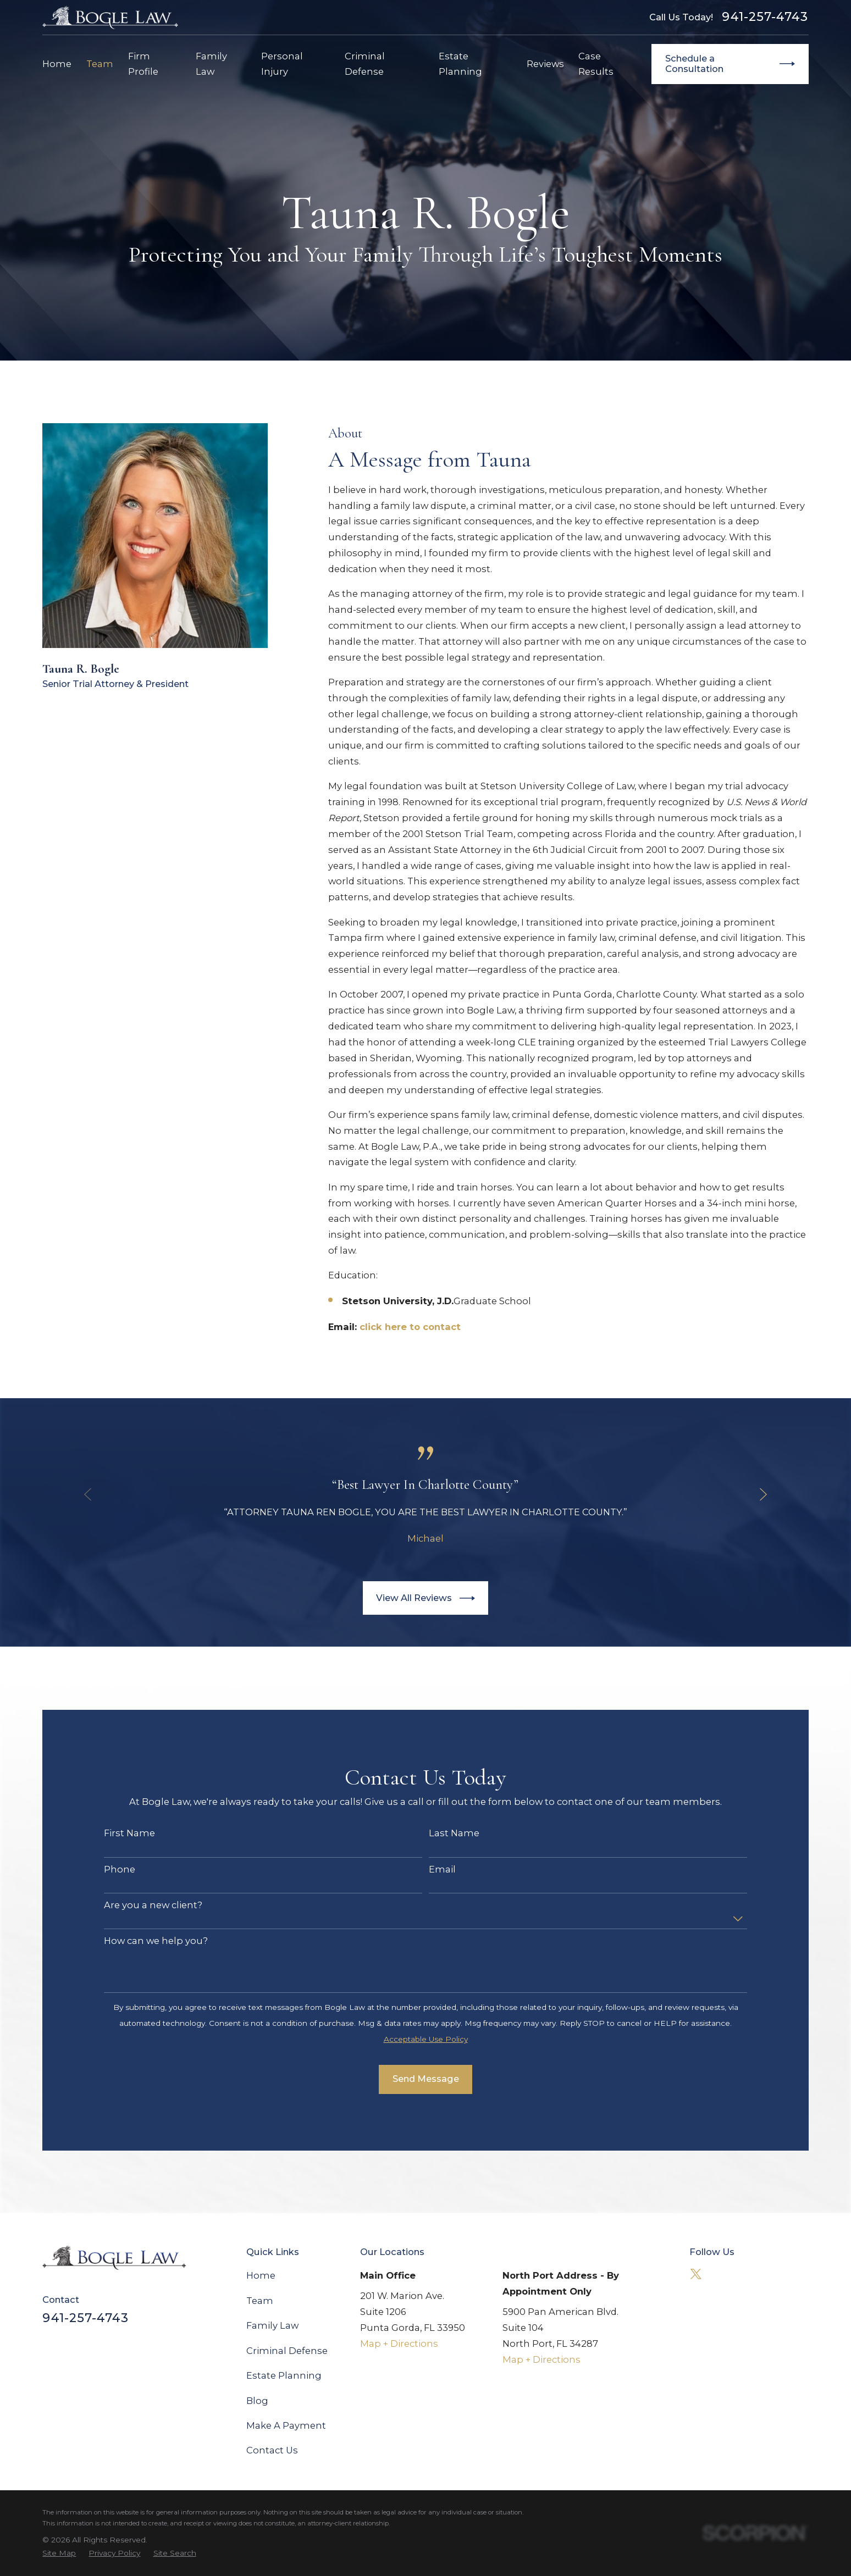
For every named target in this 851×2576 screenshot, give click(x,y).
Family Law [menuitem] (211, 64)
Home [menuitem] (56, 63)
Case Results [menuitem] (596, 64)
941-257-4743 (765, 17)
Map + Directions (399, 2343)
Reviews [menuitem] (545, 63)
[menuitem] (59, 2553)
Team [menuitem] (99, 63)
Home (260, 2275)
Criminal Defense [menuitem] (365, 64)
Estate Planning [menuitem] (460, 64)
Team (259, 2300)
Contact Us (272, 2450)
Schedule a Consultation (730, 64)
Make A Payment (286, 2425)
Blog (257, 2400)
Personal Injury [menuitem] (282, 64)
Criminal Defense (287, 2350)
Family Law (272, 2325)
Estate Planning (284, 2375)
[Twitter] (695, 2274)
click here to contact (410, 1326)
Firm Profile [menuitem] (143, 64)
